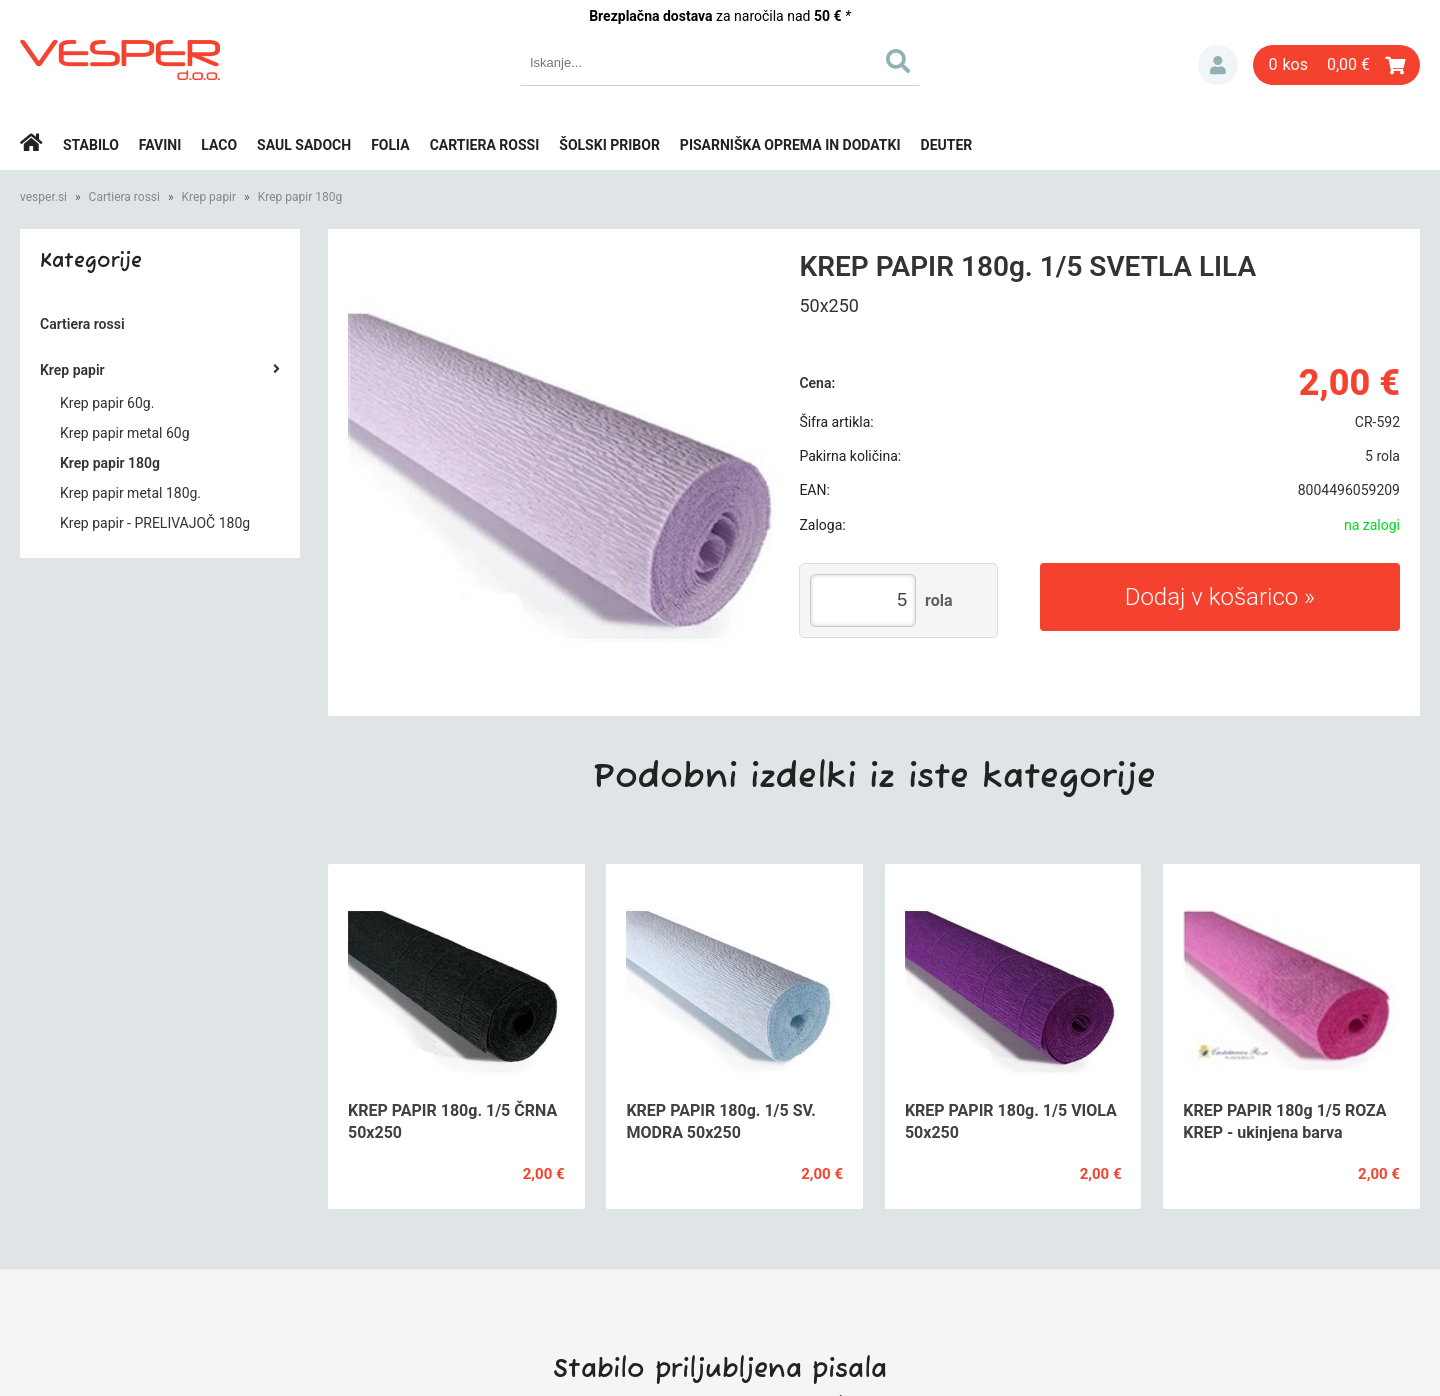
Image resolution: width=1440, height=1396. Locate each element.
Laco (219, 145)
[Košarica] (1336, 65)
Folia (390, 145)
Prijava (1218, 65)
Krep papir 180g (300, 197)
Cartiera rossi (485, 145)
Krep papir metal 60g (125, 433)
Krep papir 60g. (107, 403)
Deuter (947, 145)
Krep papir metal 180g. (130, 493)
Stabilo (91, 145)
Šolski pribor (609, 145)
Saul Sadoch (304, 145)
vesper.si (43, 197)
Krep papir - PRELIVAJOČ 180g (155, 523)
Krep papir (209, 197)
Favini (160, 145)
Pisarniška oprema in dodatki (790, 145)
